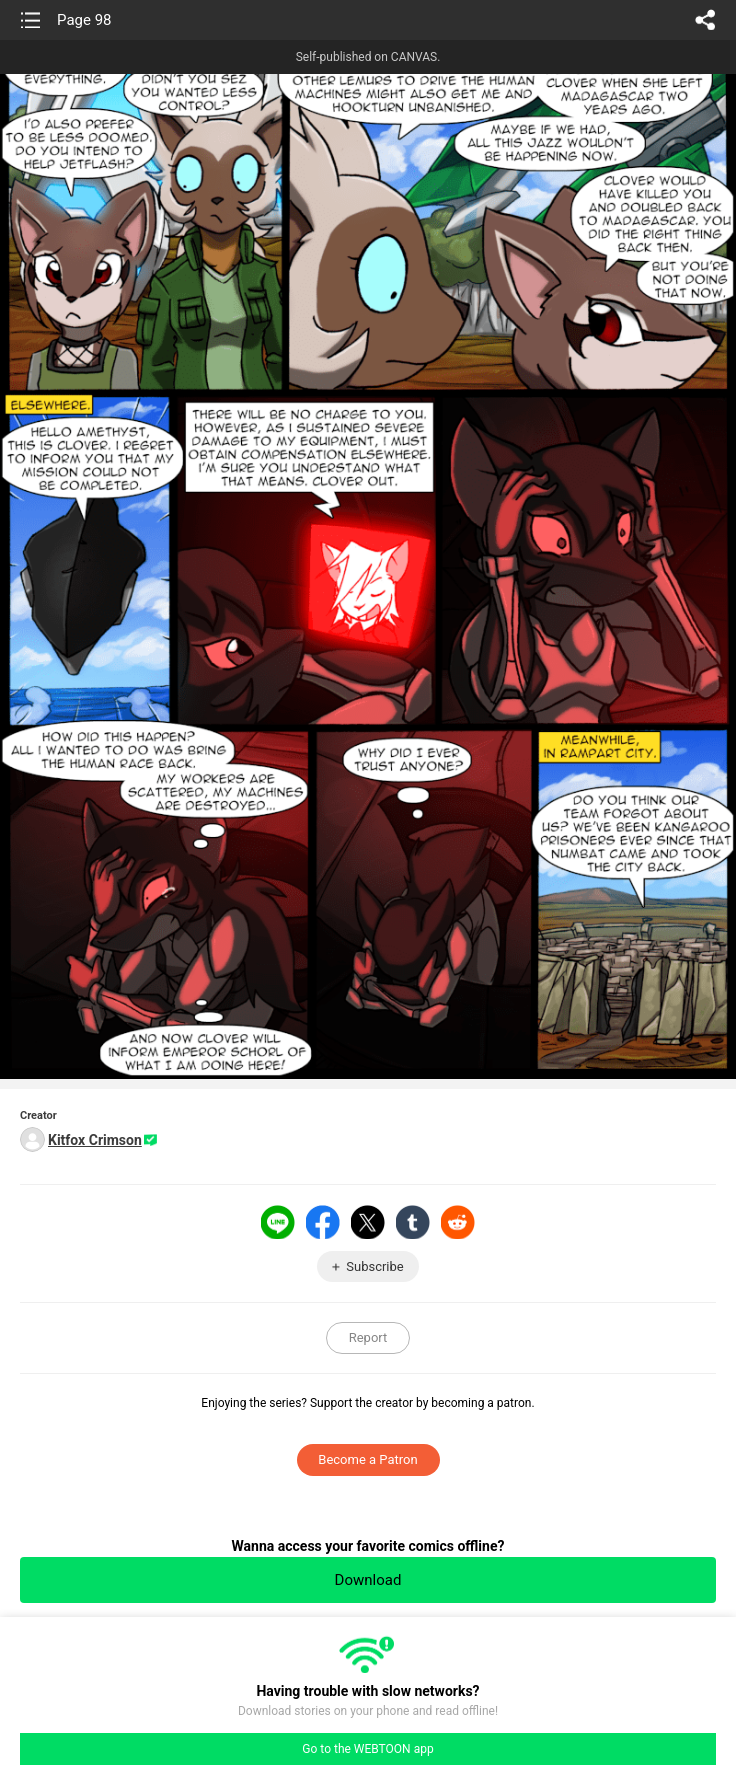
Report (368, 1337)
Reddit (458, 1222)
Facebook (323, 1222)
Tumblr (413, 1222)
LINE (278, 1222)
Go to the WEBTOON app (367, 1749)
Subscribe (374, 1266)
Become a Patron (367, 1459)
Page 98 (84, 20)
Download (368, 1580)
